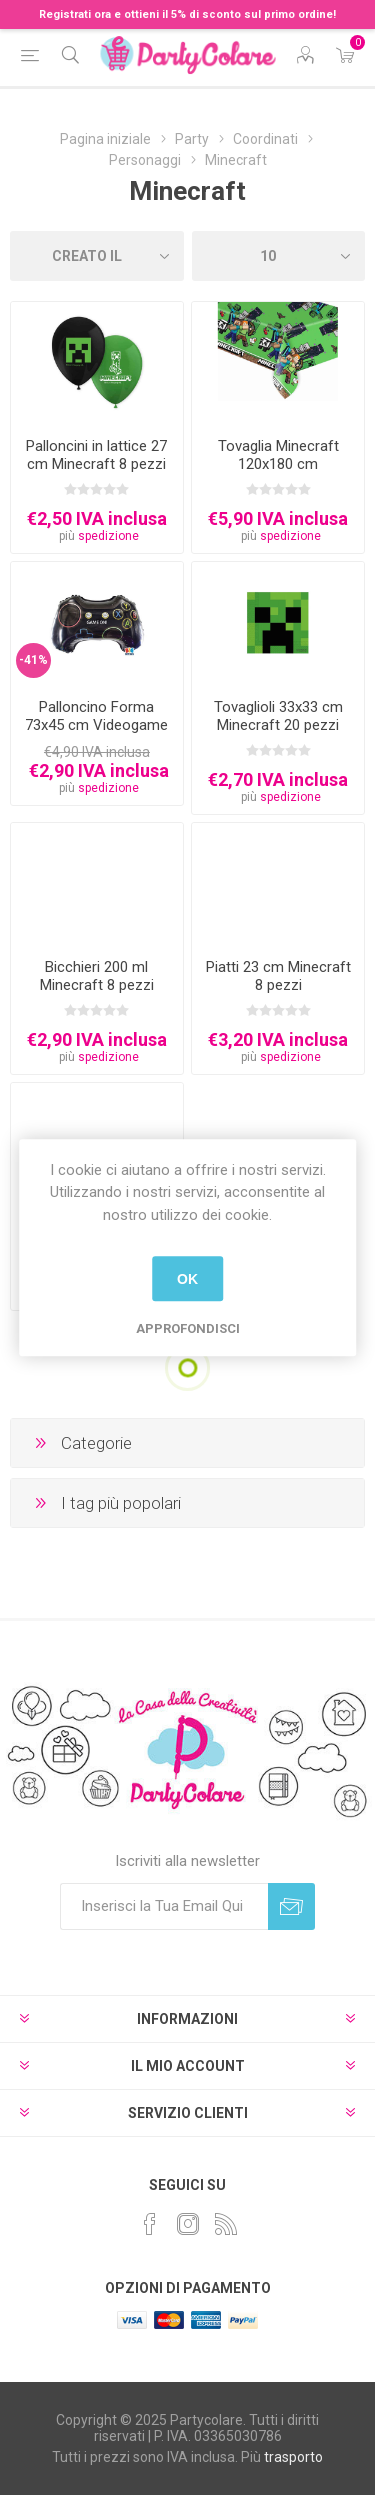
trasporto (293, 2457)
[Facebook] (150, 2224)
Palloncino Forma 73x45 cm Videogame (96, 716)
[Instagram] (188, 2224)
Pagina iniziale (105, 139)
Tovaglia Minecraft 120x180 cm (278, 455)
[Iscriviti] (164, 1906)
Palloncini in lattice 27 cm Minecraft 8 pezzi (96, 455)
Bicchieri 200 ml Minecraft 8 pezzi (97, 976)
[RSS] (226, 2224)
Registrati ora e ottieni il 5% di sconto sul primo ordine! (187, 14)
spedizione (108, 536)
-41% (33, 660)
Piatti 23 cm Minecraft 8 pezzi (278, 976)
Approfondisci (188, 1328)
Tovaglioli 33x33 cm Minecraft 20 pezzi (278, 716)
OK (187, 1279)
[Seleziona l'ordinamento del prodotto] (97, 256)
